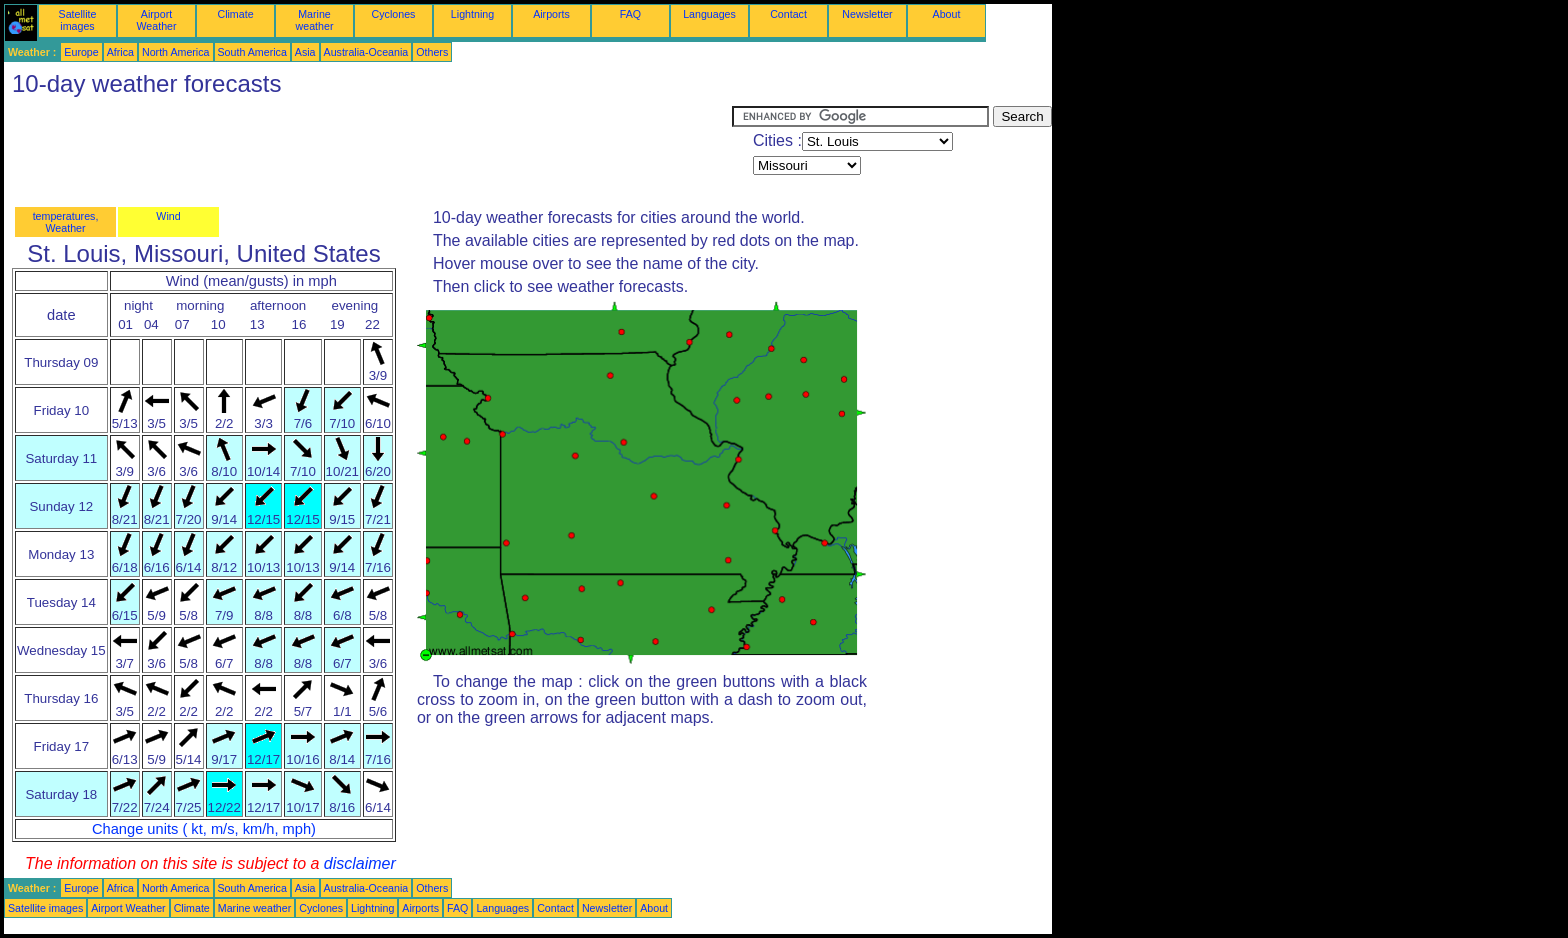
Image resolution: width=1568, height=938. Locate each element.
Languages (709, 14)
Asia (305, 52)
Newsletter (867, 14)
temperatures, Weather (66, 222)
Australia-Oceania (366, 52)
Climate (235, 14)
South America (252, 52)
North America (176, 52)
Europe (81, 52)
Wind (168, 216)
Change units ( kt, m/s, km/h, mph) (204, 829)
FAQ (630, 14)
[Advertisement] (368, 151)
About (947, 14)
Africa (120, 52)
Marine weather (315, 20)
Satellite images (78, 20)
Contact (788, 14)
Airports (551, 14)
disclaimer (360, 863)
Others (432, 52)
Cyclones (394, 14)
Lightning (472, 14)
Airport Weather (156, 20)
